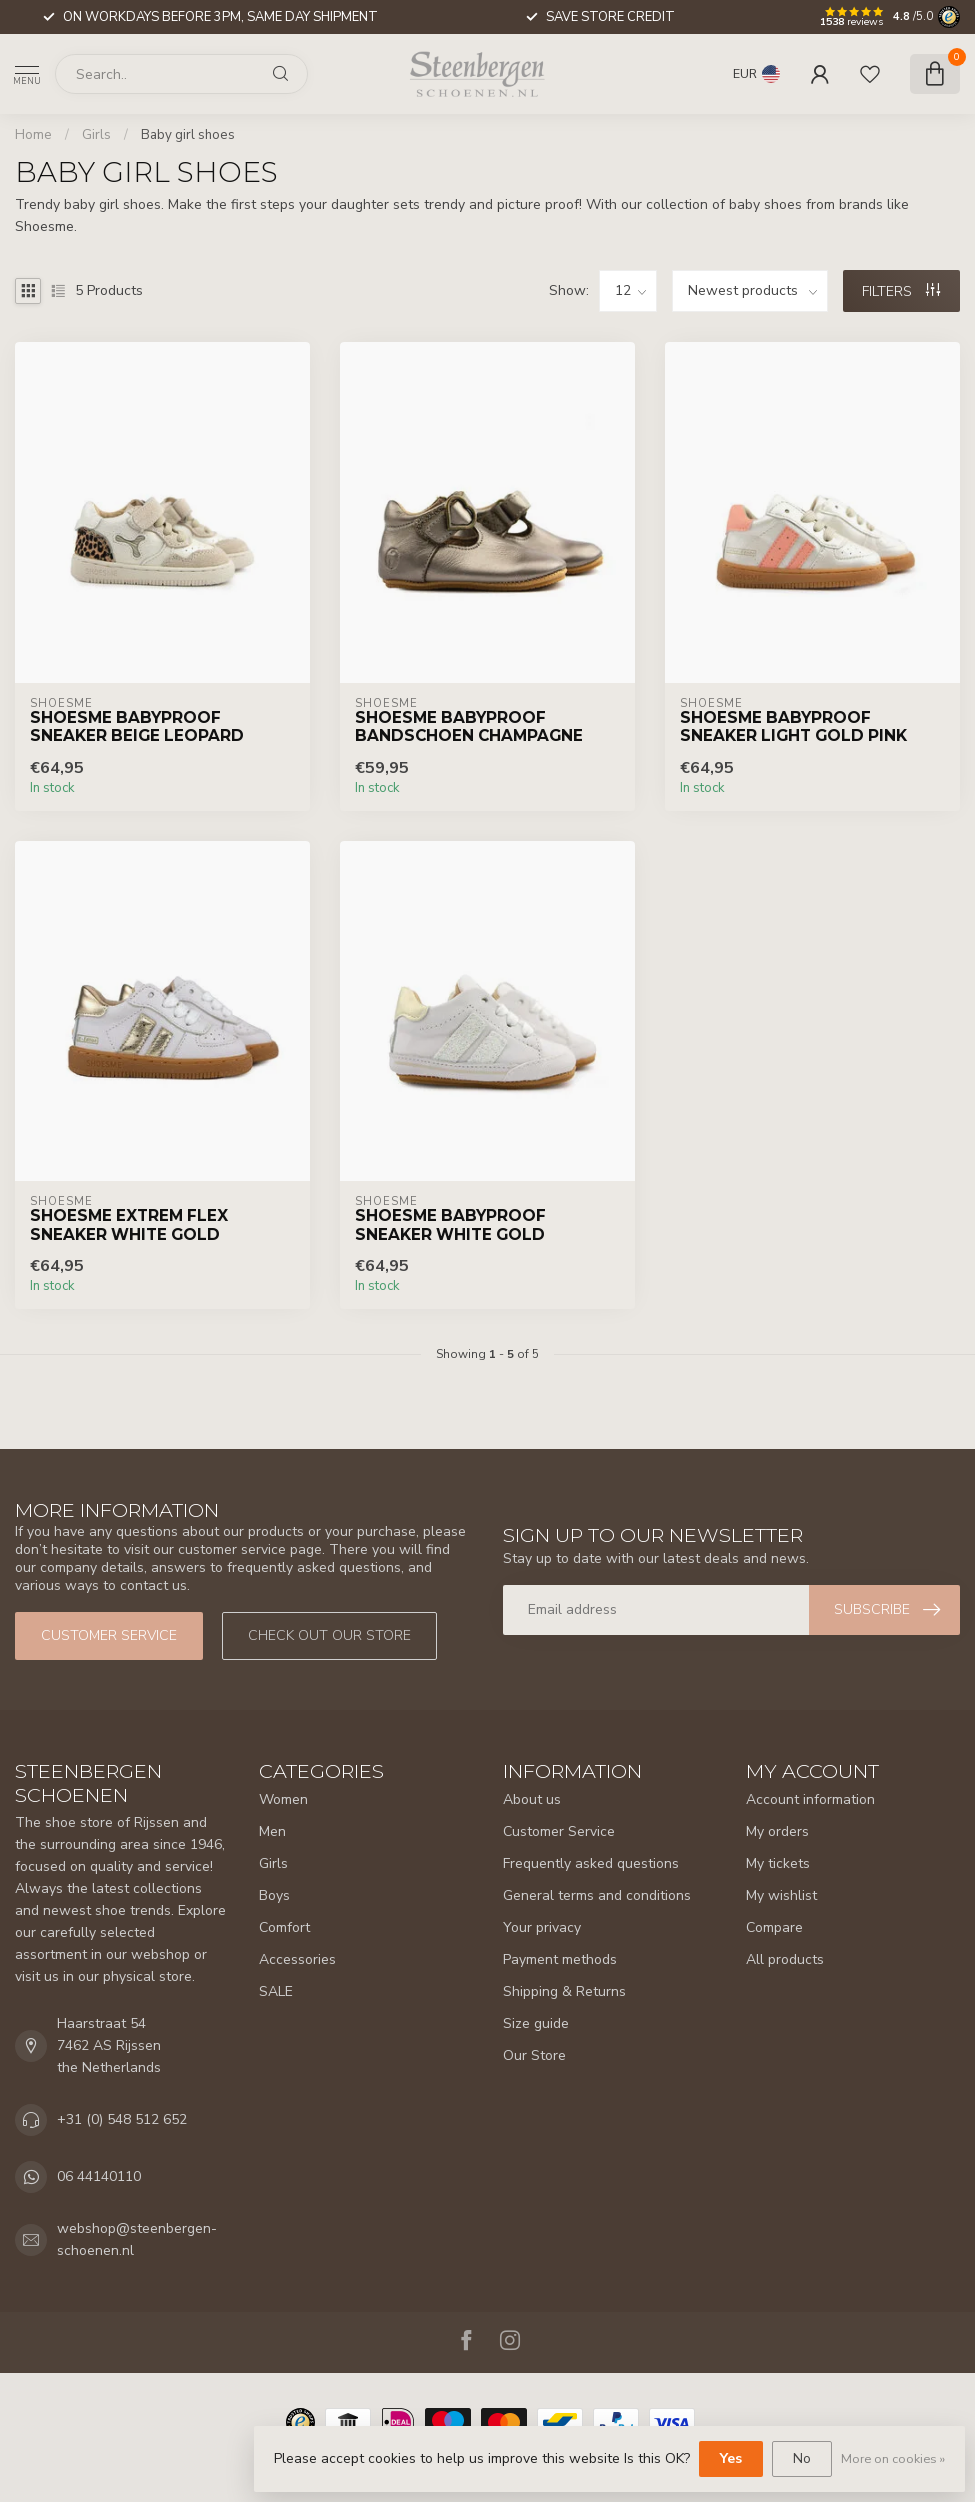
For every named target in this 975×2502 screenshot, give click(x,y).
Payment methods (560, 1959)
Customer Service (559, 1831)
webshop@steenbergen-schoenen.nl (137, 2239)
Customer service (109, 1635)
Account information (810, 1799)
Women (283, 1799)
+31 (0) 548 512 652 (122, 2119)
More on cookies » (893, 2458)
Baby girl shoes (188, 135)
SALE (276, 1991)
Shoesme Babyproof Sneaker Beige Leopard (137, 727)
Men (272, 1831)
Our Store (534, 2055)
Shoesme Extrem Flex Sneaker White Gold (129, 1225)
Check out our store (329, 1635)
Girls (96, 135)
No (802, 2458)
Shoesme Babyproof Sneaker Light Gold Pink (793, 727)
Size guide (536, 2023)
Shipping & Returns (564, 1991)
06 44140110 (99, 2176)
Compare (774, 1927)
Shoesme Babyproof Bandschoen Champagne (469, 727)
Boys (274, 1895)
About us (532, 1799)
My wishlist (781, 1895)
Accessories (297, 1959)
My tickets (778, 1863)
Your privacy (542, 1927)
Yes (731, 2458)
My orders (777, 1831)
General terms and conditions (597, 1895)
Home (33, 135)
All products (785, 1959)
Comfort (284, 1927)
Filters (901, 291)
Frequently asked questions (591, 1863)
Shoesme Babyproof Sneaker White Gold (450, 1225)
